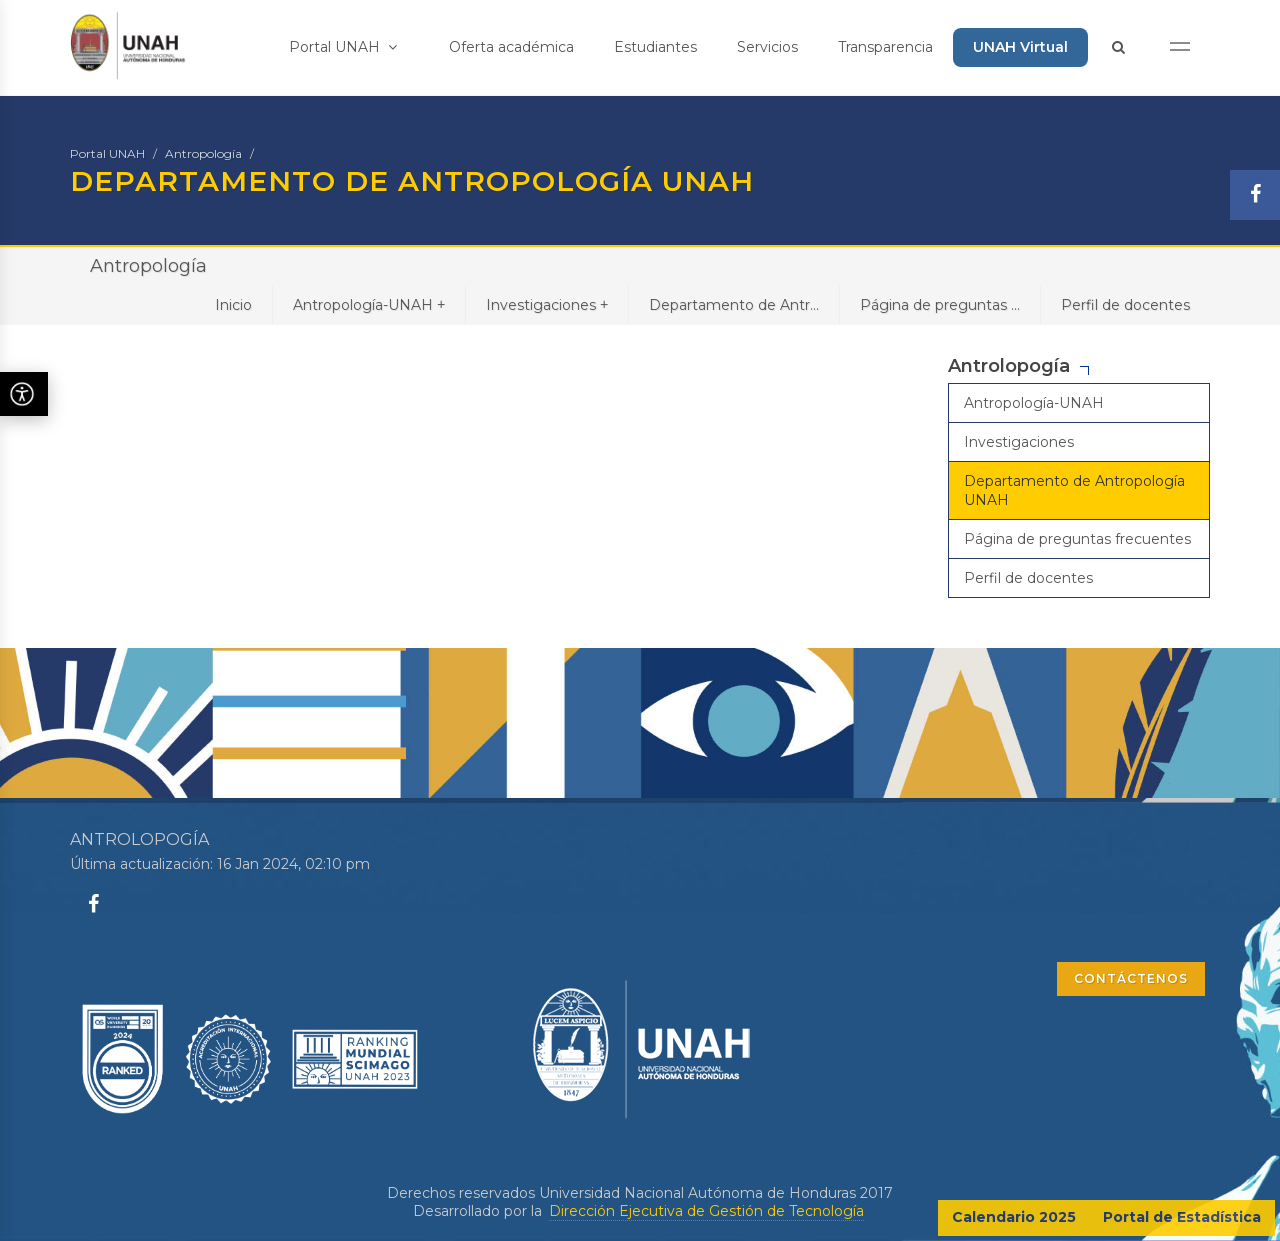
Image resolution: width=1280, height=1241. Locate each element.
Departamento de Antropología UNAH (1074, 490)
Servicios (767, 47)
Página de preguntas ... (940, 305)
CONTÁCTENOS (1131, 978)
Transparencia (885, 47)
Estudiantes (655, 47)
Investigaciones (547, 304)
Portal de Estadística (1182, 1217)
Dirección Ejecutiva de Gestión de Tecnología (706, 1211)
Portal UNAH (343, 47)
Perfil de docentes (1125, 305)
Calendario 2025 (1014, 1217)
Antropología (203, 153)
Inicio (233, 305)
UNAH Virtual (1020, 47)
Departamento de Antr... (734, 305)
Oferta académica (511, 47)
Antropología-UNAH (369, 304)
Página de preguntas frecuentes (1077, 539)
